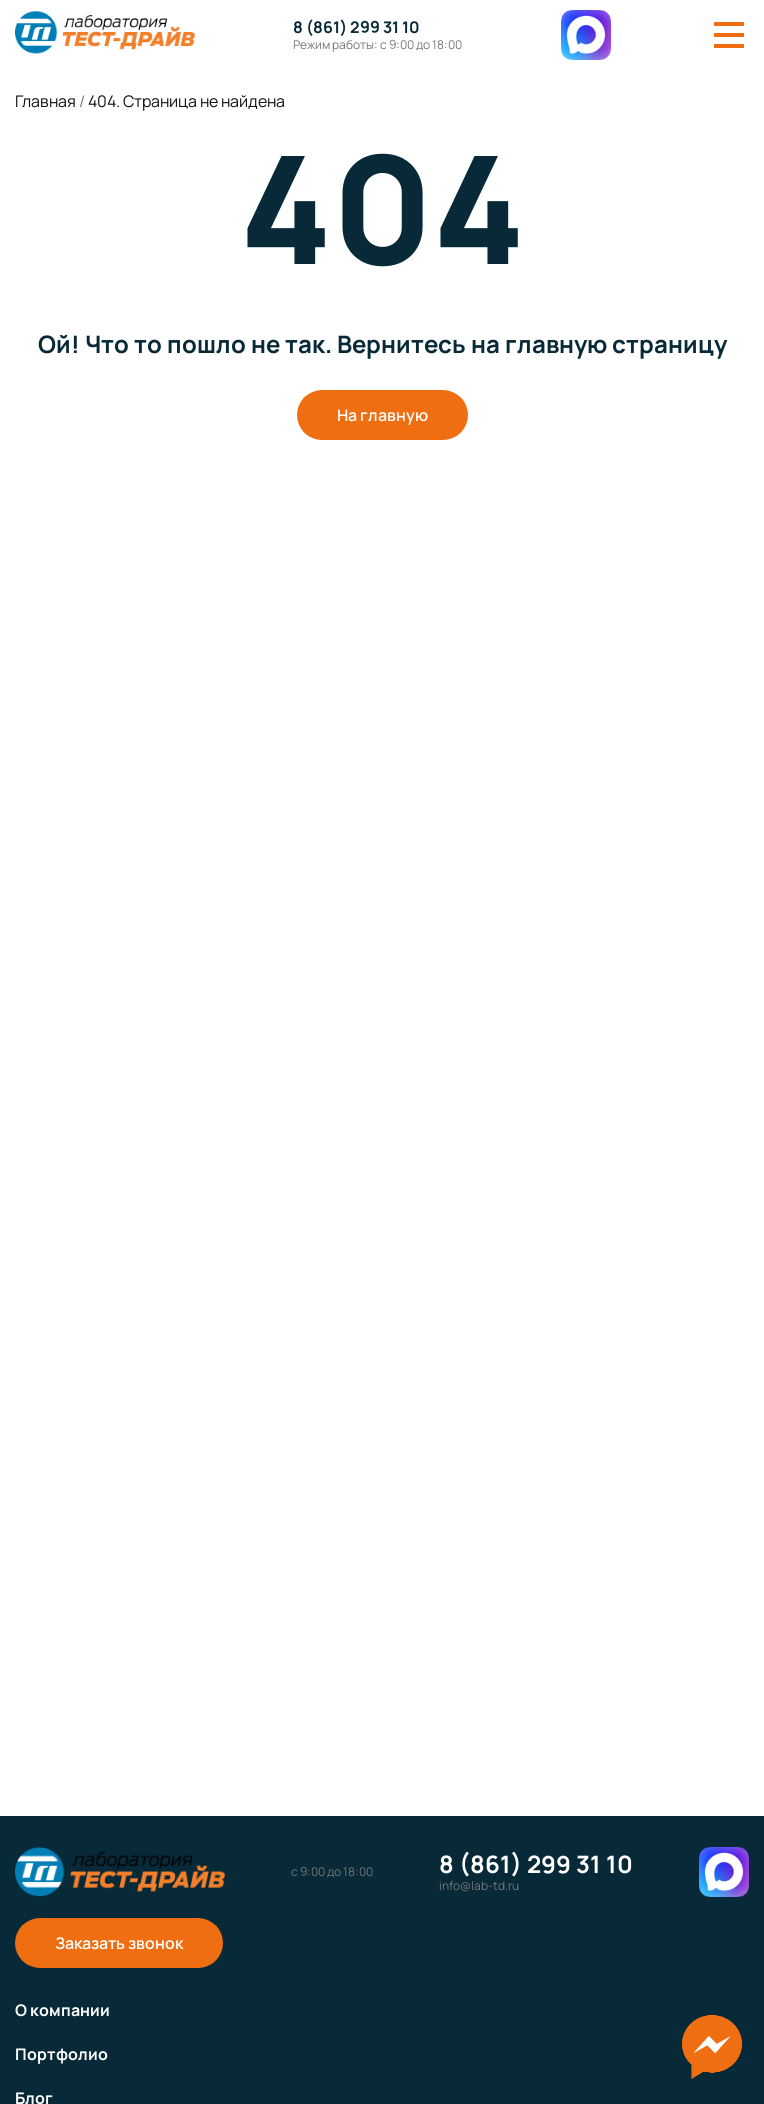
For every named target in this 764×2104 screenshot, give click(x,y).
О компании (62, 2010)
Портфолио (61, 2054)
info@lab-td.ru (479, 1886)
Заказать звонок (119, 1943)
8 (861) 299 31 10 (356, 27)
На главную (382, 415)
